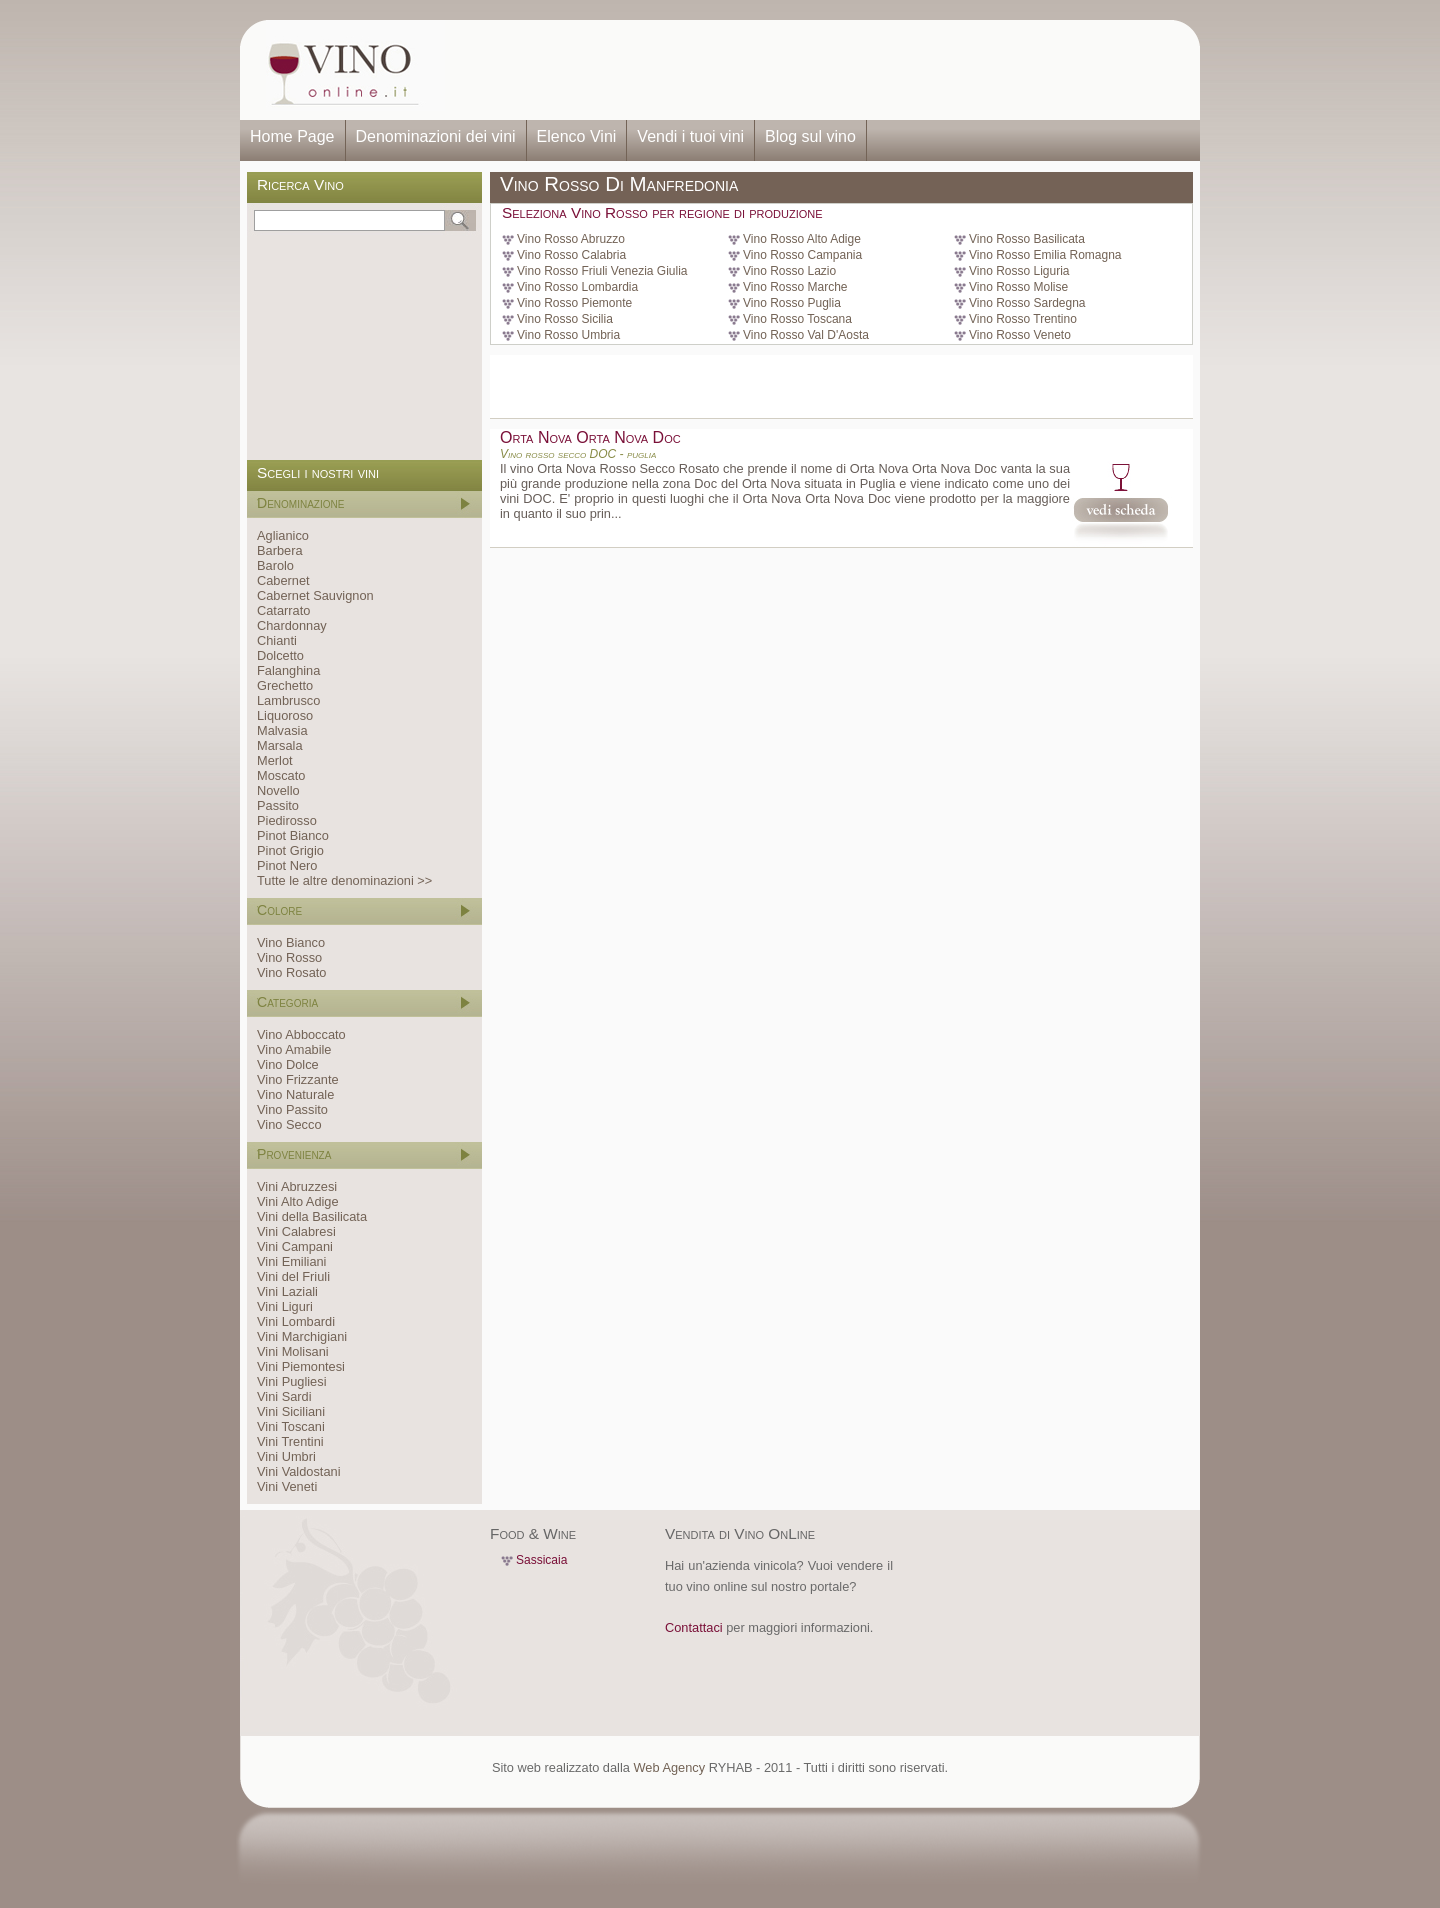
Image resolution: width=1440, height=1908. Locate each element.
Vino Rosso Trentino (1023, 319)
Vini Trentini (290, 1441)
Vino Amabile (294, 1049)
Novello (278, 790)
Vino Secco (289, 1124)
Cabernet (283, 580)
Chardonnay (292, 625)
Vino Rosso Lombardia (577, 287)
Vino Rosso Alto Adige (802, 239)
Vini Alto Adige (298, 1201)
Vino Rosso (289, 957)
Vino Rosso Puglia (792, 303)
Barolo (275, 565)
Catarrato (283, 610)
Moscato (281, 775)
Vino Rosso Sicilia (565, 319)
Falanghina (288, 670)
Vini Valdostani (298, 1471)
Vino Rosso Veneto (1020, 335)
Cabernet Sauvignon (315, 595)
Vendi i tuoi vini (690, 136)
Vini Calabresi (296, 1231)
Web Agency (669, 1767)
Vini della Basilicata (312, 1216)
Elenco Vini (577, 136)
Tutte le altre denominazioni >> (344, 880)
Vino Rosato (291, 972)
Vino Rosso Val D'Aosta (806, 335)
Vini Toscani (291, 1426)
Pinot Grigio (290, 850)
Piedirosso (287, 820)
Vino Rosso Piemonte (574, 303)
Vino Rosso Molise (1018, 287)
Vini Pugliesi (291, 1381)
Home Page (292, 136)
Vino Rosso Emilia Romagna (1045, 255)
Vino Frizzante (298, 1079)
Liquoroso (285, 715)
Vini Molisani (293, 1351)
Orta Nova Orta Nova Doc (590, 437)
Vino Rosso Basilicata (1027, 239)
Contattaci (694, 1627)
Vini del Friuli (293, 1276)
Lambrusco (288, 700)
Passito (278, 805)
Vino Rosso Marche (795, 287)
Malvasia (282, 730)
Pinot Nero (287, 865)
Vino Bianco (291, 942)
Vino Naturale (295, 1094)
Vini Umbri (286, 1456)
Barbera (280, 550)
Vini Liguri (285, 1306)
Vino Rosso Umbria (568, 335)
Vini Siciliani (291, 1411)
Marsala (280, 745)
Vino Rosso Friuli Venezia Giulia (602, 271)
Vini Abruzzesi (297, 1186)
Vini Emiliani (291, 1261)
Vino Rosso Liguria (1019, 271)
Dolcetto (280, 655)
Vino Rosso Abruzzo (571, 239)
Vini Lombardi (296, 1321)
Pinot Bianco (293, 835)
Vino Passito (292, 1109)
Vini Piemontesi (301, 1366)
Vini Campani (295, 1246)
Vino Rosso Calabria (571, 255)
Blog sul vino (810, 136)
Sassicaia (541, 1560)
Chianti (277, 640)
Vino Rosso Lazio (789, 271)
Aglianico (283, 535)
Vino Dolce (288, 1064)
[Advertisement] (816, 70)
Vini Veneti (287, 1486)
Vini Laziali (287, 1291)
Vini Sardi (284, 1396)
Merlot (275, 760)
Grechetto (285, 685)
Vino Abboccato (301, 1034)
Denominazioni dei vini (436, 136)
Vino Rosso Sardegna (1027, 303)
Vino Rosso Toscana (797, 319)
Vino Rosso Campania (802, 255)
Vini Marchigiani (302, 1336)
